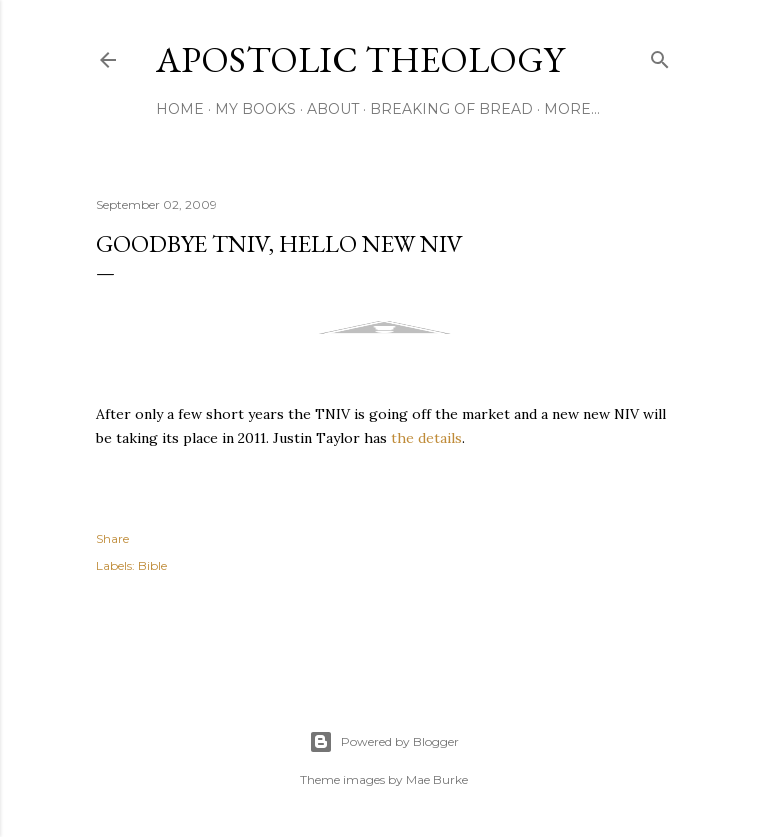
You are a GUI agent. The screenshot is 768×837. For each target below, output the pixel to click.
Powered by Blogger (384, 742)
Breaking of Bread (451, 109)
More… (572, 109)
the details (426, 438)
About (333, 109)
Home (180, 109)
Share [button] (112, 538)
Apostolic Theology (360, 59)
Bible (152, 565)
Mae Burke (437, 779)
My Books (255, 109)
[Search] (660, 55)
